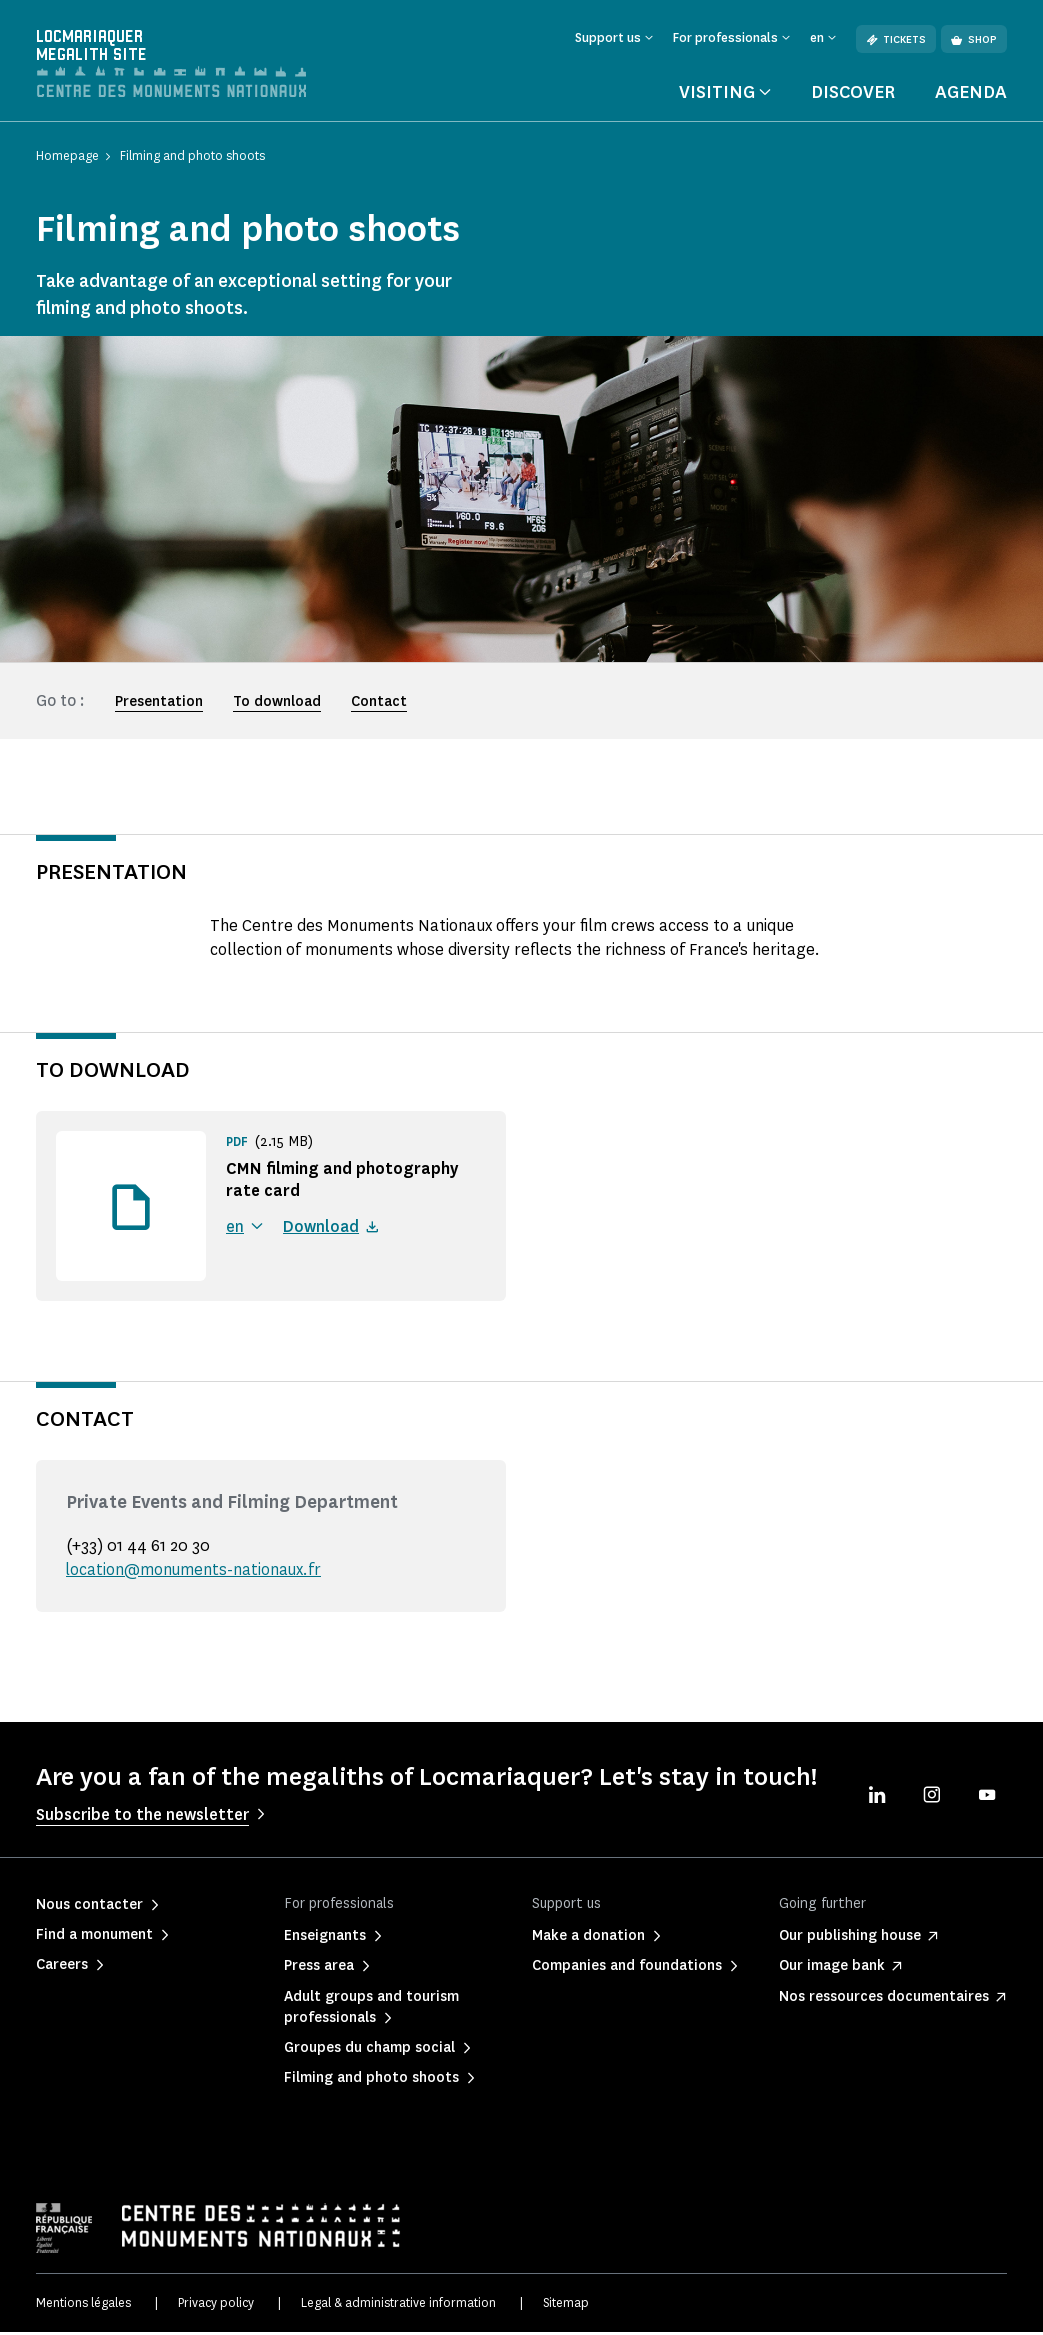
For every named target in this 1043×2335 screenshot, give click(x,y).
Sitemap (566, 2304)
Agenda (971, 94)
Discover (853, 94)
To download (277, 704)
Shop (974, 39)
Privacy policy (216, 2304)
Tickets (896, 39)
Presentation (159, 704)
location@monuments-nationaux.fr (195, 1572)
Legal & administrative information (398, 2304)
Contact (379, 704)
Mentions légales (83, 2304)
